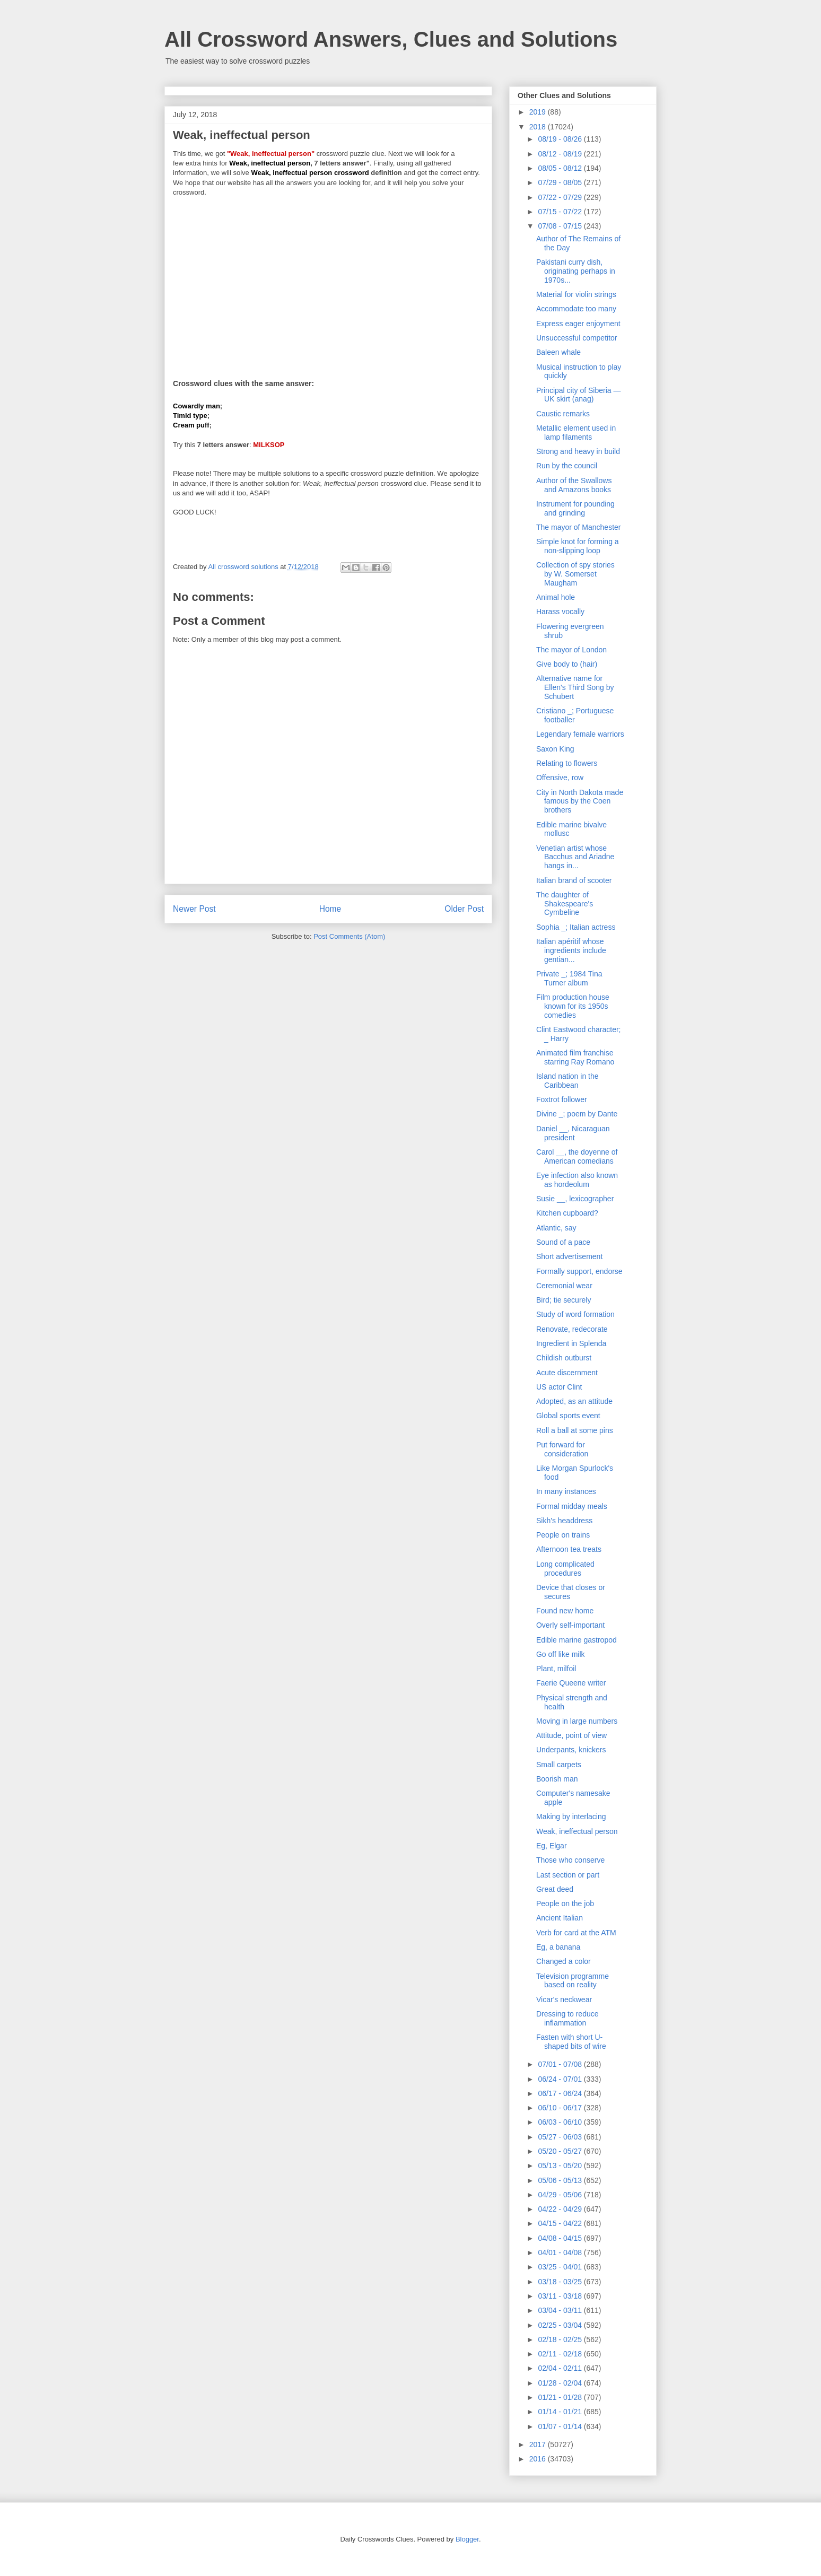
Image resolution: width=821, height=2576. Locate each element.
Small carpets (558, 1764)
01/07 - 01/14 (560, 2426)
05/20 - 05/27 (560, 2151)
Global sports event (568, 1415)
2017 (538, 2444)
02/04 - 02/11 (560, 2368)
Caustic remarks (563, 413)
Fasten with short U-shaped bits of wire (571, 2041)
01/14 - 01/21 (560, 2411)
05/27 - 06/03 (560, 2137)
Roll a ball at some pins (574, 1430)
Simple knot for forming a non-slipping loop (577, 546)
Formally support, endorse (579, 1271)
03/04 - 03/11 (560, 2310)
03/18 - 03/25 (560, 2281)
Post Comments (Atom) (349, 936)
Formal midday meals (571, 1506)
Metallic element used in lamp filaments (576, 432)
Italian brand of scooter (574, 880)
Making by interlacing (571, 1816)
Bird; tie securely (563, 1300)
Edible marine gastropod (576, 1640)
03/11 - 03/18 (560, 2296)
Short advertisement (569, 1256)
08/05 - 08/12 (560, 168)
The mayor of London (571, 649)
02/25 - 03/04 (560, 2325)
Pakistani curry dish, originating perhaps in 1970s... (575, 271)
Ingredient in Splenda (571, 1343)
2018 (538, 127)
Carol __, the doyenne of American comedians (576, 1156)
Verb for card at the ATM (576, 1932)
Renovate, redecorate (572, 1329)
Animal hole (555, 597)
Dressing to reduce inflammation (567, 2018)
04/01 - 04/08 (560, 2252)
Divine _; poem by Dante (576, 1114)
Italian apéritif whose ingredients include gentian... (571, 950)
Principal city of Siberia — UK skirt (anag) (578, 395)
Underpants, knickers (571, 1749)
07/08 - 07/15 (560, 226)
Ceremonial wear (564, 1285)
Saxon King (555, 749)
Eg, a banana (558, 1947)
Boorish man (557, 1779)
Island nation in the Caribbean (567, 1080)
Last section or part (567, 1875)
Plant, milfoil (556, 1668)
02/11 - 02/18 (560, 2354)
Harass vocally (560, 611)
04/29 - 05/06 (560, 2194)
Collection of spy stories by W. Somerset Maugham (575, 574)
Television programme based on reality (572, 1980)
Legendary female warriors (580, 734)
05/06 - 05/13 (560, 2180)
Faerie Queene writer (571, 1683)
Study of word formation (575, 1314)
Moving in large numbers (576, 1721)
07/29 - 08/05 (560, 182)
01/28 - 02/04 (560, 2383)
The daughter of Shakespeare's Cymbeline (564, 903)
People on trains (563, 1535)
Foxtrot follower (561, 1099)
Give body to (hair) (566, 664)
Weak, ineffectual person (577, 1831)
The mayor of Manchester (578, 527)
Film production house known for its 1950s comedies (572, 1006)
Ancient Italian (559, 1918)
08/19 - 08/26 (560, 139)
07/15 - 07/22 (560, 211)
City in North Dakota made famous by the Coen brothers (579, 801)
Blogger (467, 2539)
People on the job (565, 1903)
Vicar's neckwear (564, 1999)
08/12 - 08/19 (560, 154)
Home (330, 908)
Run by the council (566, 465)
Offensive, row (559, 777)
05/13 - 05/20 (560, 2165)
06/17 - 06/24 (560, 2093)
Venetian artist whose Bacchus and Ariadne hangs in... (575, 857)
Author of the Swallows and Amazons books (574, 485)
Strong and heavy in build (578, 451)
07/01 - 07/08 (560, 2064)
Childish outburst (563, 1358)
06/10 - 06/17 (560, 2107)
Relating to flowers (566, 763)
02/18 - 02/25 (560, 2339)
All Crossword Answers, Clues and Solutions (390, 39)
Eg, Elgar (551, 1845)
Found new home (564, 1610)
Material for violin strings (576, 294)
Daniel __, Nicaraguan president (573, 1133)
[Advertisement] (328, 281)
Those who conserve (570, 1860)
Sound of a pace (563, 1242)
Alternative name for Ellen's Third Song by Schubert (575, 687)
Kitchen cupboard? (567, 1213)
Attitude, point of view (571, 1735)
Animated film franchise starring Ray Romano (575, 1057)
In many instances (566, 1491)
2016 (538, 2459)
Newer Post (194, 908)
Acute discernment (567, 1372)
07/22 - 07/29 (560, 197)
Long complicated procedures (565, 1568)
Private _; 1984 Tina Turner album (569, 978)
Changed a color (563, 1961)
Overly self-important (570, 1625)
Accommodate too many (576, 308)
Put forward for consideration (562, 1449)
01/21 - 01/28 (560, 2397)
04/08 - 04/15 (560, 2238)
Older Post (464, 908)
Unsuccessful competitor (576, 338)
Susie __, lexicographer (575, 1198)
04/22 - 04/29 (560, 2209)
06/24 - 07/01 (560, 2079)
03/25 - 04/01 (560, 2267)
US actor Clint (559, 1387)
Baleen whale (558, 352)
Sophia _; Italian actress (575, 927)
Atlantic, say (556, 1228)
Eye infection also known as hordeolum (577, 1180)
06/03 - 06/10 (560, 2122)
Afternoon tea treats (568, 1549)
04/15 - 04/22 (560, 2223)
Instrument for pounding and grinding (575, 508)
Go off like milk (560, 1654)
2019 (538, 112)
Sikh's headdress (564, 1520)
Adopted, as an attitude (574, 1401)
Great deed (554, 1889)
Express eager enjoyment (578, 323)
